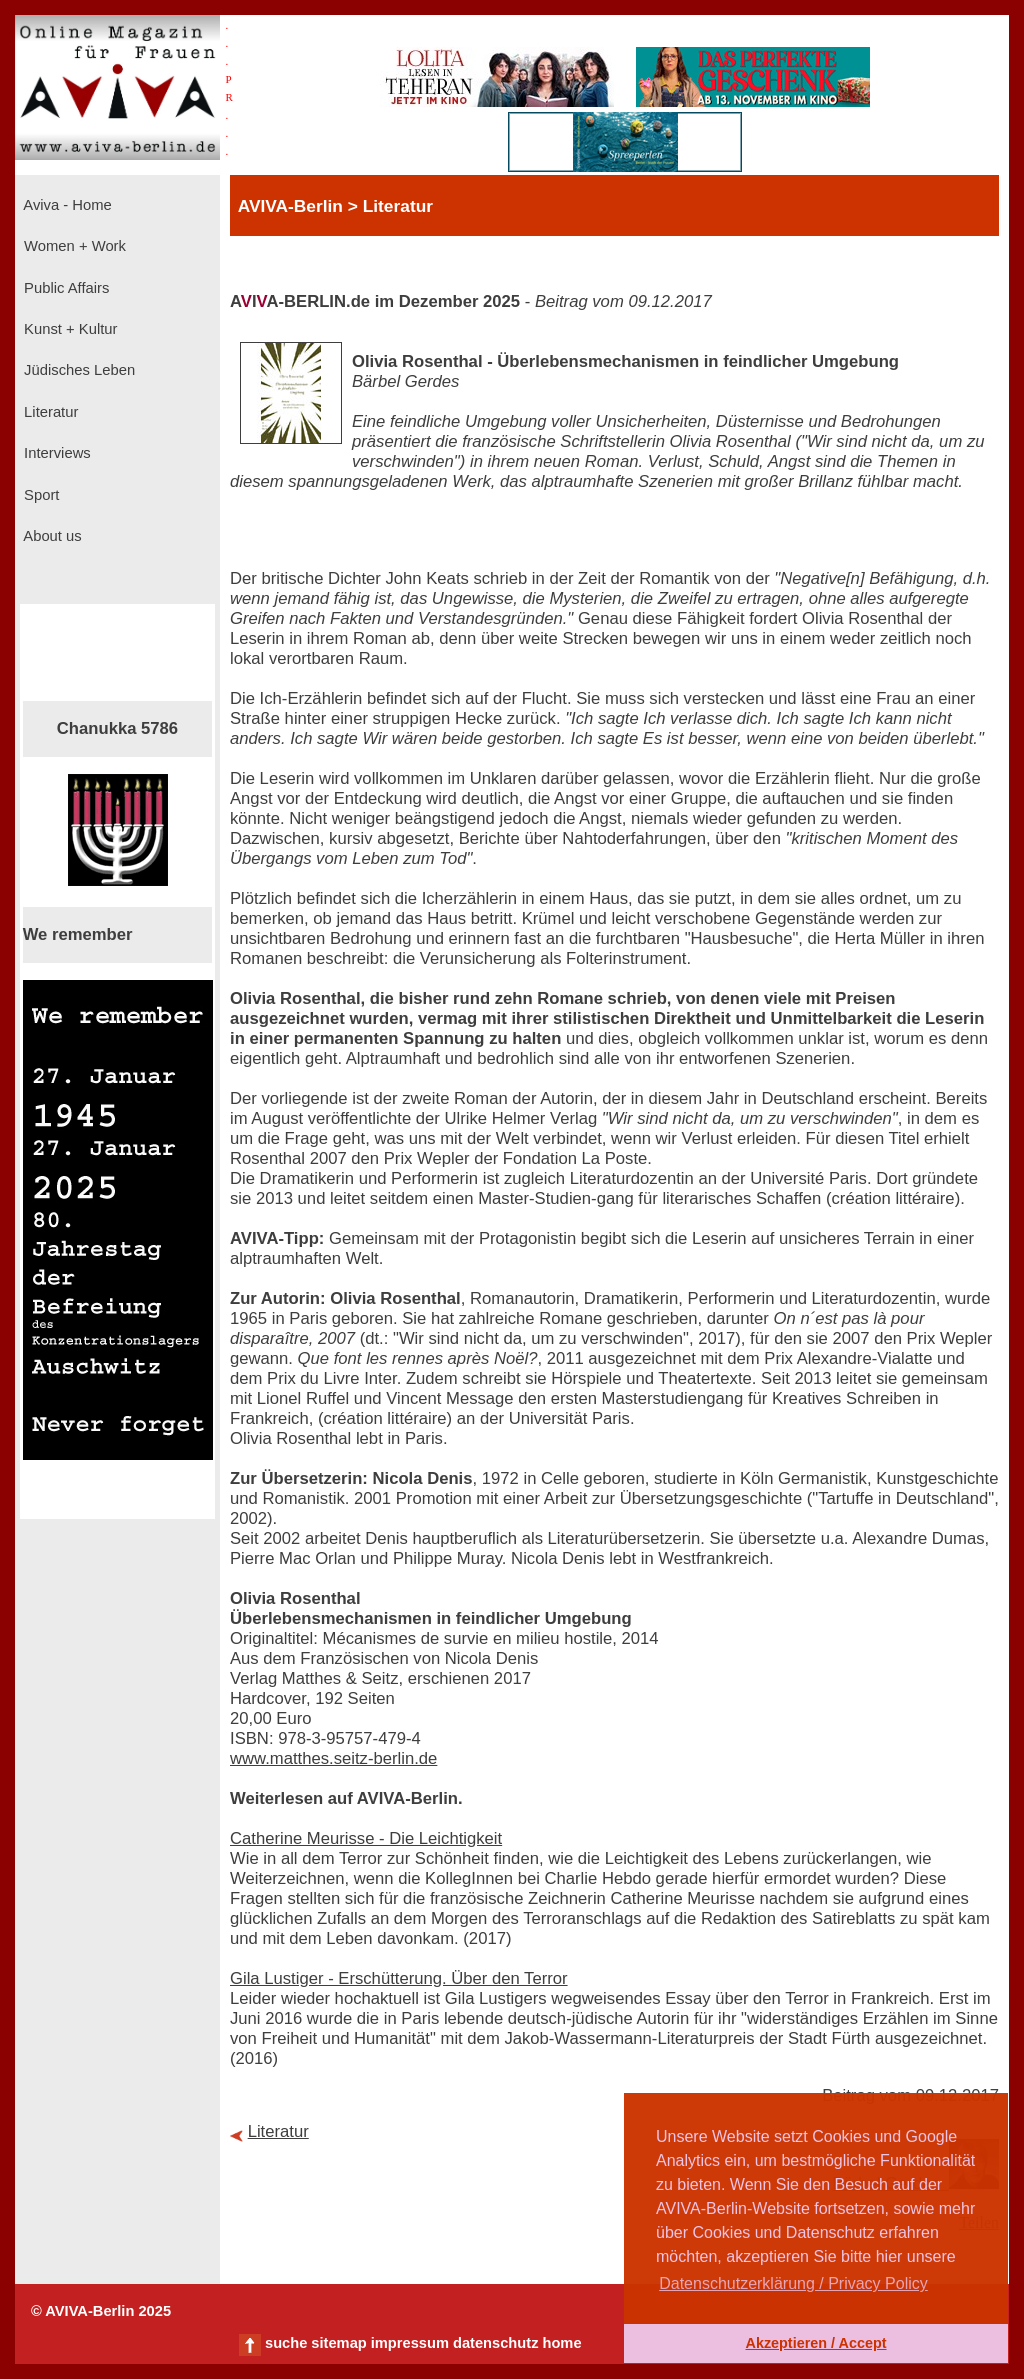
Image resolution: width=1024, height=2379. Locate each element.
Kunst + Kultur (68, 329)
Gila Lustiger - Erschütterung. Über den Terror (399, 1978)
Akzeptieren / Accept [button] (815, 2343)
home (561, 2343)
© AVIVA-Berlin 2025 (101, 2311)
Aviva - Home (66, 205)
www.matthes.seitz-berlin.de (333, 1758)
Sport (39, 495)
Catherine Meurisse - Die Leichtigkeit (366, 1838)
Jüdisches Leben (77, 370)
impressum (410, 2343)
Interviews (55, 453)
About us (51, 536)
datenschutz (496, 2343)
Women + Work (73, 246)
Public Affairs (64, 288)
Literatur (49, 412)
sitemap (338, 2343)
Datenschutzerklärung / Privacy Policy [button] (793, 2283)
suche (286, 2343)
